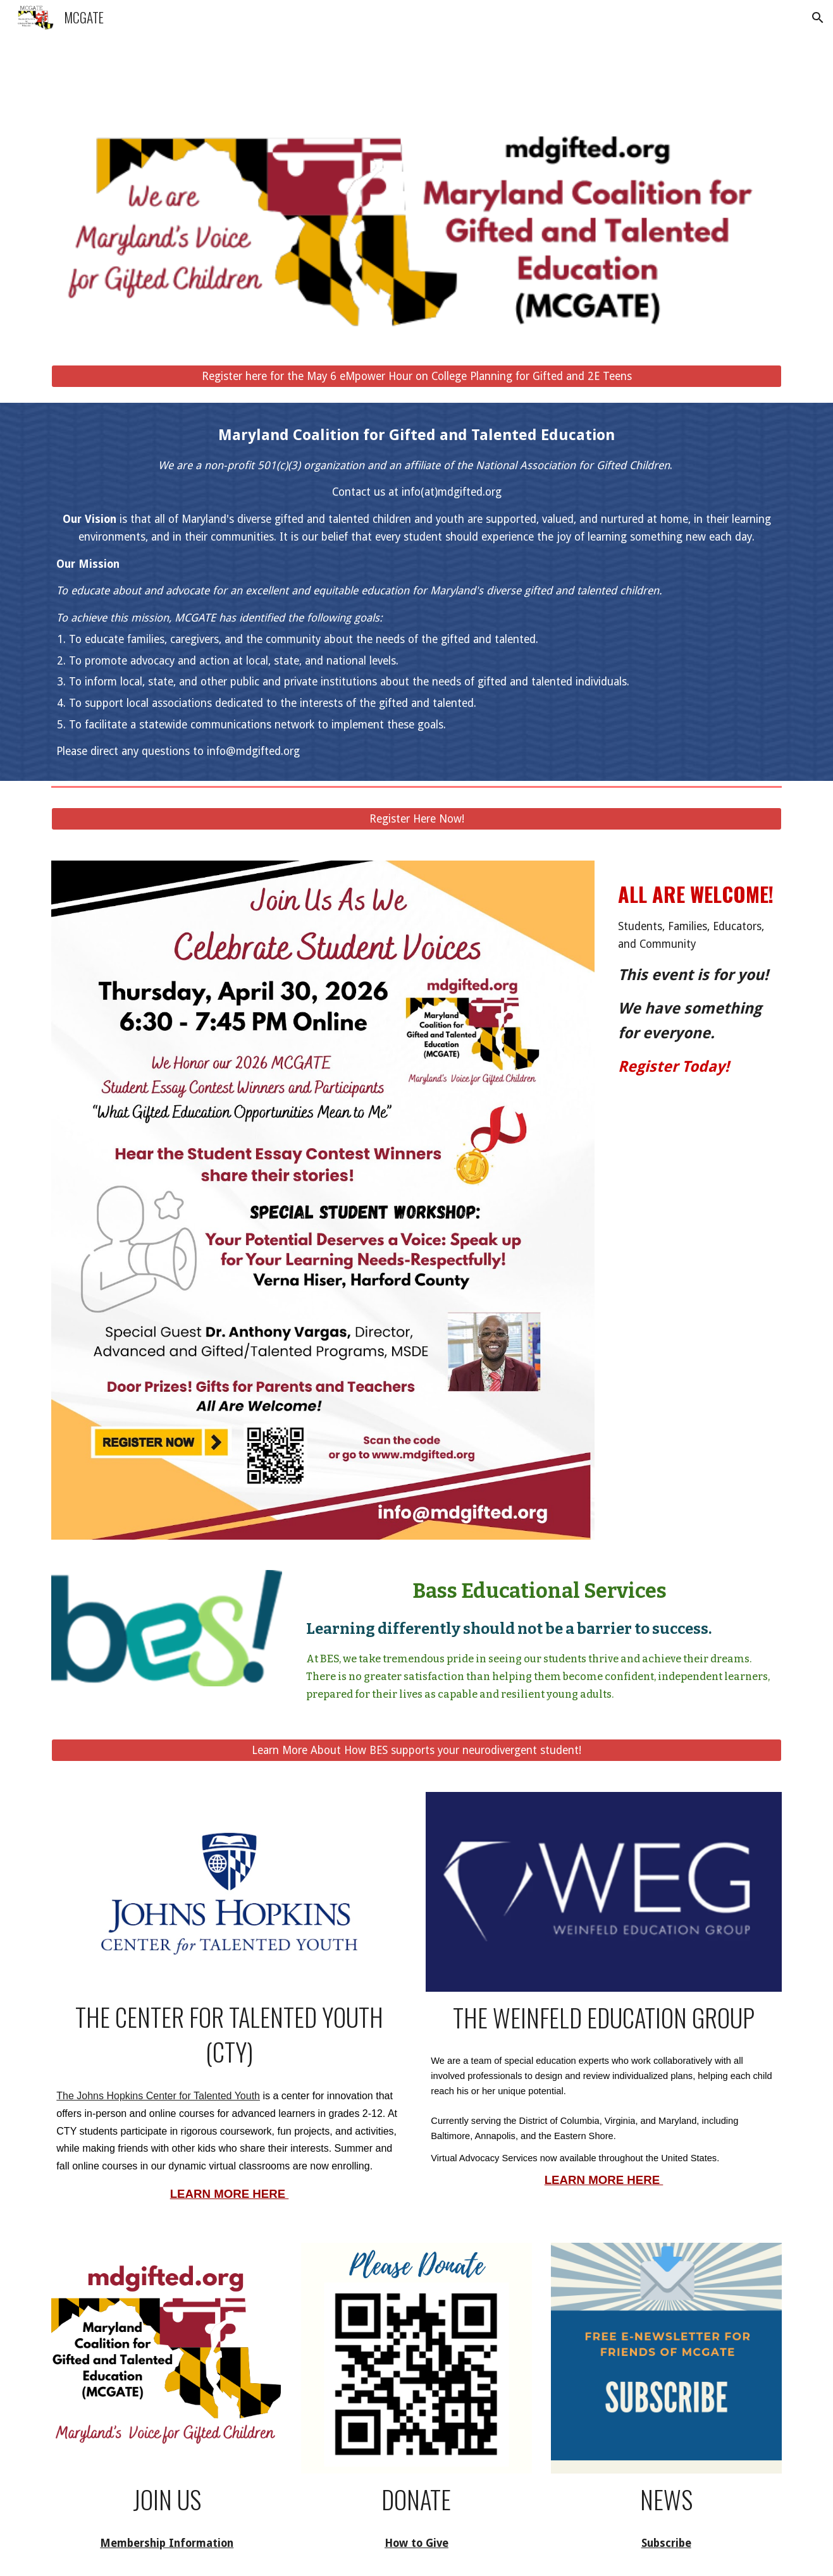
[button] (818, 18)
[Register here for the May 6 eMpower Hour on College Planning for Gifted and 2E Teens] (416, 377)
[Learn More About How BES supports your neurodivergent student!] (416, 1750)
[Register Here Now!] (416, 819)
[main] (416, 592)
